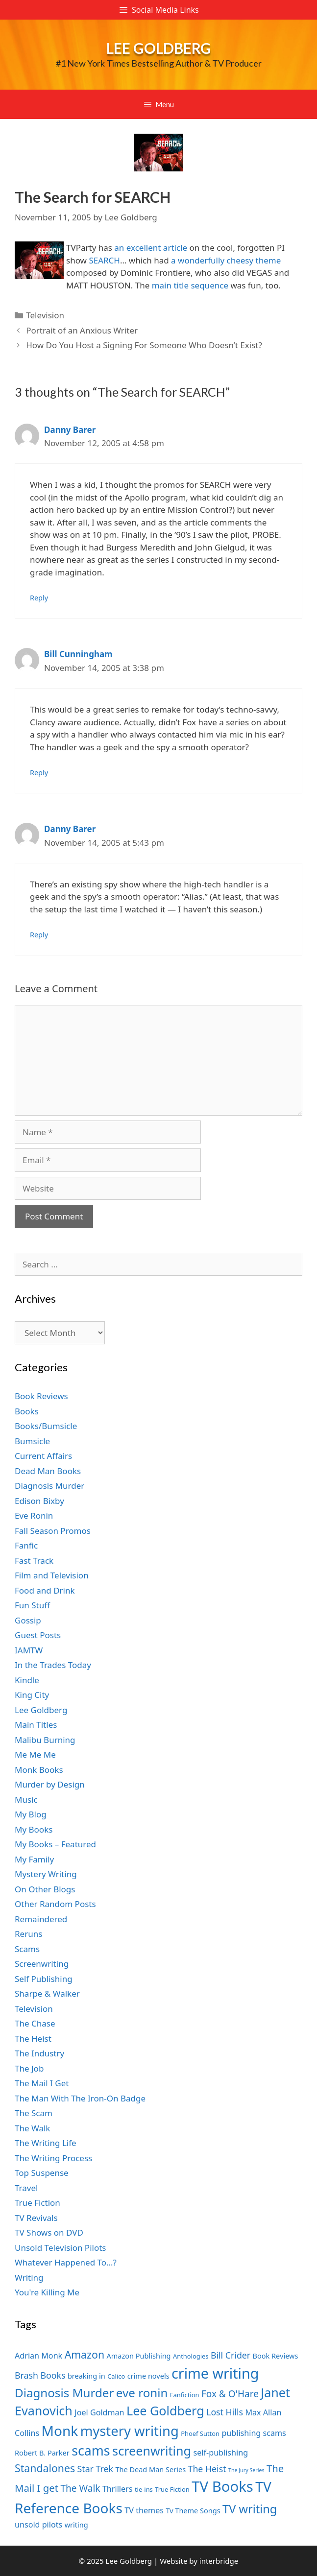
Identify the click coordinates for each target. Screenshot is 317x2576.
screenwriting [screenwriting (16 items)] (151, 2450)
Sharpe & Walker (47, 1993)
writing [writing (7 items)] (76, 2524)
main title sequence (191, 285)
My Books (33, 1829)
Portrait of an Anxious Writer (82, 330)
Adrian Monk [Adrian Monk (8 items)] (38, 2355)
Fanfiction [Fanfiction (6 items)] (184, 2394)
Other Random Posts (55, 1903)
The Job (29, 2068)
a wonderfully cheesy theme (226, 260)
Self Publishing (44, 1978)
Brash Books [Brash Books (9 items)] (40, 2375)
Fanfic (26, 1545)
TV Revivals (36, 2217)
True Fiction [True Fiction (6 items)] (172, 2489)
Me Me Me (35, 1754)
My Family (34, 1859)
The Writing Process (53, 2158)
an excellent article (150, 247)
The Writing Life (45, 2142)
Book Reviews (41, 1396)
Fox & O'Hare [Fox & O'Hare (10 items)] (230, 2393)
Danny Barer (70, 429)
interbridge (218, 2561)
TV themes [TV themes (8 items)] (144, 2510)
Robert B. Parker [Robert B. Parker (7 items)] (42, 2452)
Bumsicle (32, 1441)
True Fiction (37, 2202)
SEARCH (104, 260)
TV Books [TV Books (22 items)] (222, 2486)
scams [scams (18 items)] (91, 2450)
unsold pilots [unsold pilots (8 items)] (38, 2524)
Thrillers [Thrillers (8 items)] (117, 2488)
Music (26, 1799)
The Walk (32, 2128)
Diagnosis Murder (49, 1485)
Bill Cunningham (78, 654)
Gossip (28, 1620)
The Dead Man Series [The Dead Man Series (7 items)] (150, 2469)
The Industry (39, 2053)
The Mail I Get (42, 2083)
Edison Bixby (39, 1500)
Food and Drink (45, 1590)
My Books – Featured (55, 1844)
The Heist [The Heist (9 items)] (207, 2469)
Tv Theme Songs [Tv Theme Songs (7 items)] (193, 2510)
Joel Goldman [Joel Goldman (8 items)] (99, 2412)
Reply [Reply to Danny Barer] (39, 597)
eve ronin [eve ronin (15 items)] (142, 2393)
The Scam (33, 2113)
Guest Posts (38, 1635)
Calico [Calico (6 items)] (116, 2376)
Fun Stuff (32, 1605)
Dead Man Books (48, 1471)
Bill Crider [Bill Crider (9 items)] (230, 2355)
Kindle (27, 1680)
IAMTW (29, 1650)
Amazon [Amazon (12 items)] (84, 2354)
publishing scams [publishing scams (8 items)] (253, 2433)
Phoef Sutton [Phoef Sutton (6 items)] (200, 2433)
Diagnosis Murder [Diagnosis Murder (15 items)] (64, 2393)
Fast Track (34, 1560)
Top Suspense (42, 2172)
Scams (27, 1949)
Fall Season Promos (53, 1530)
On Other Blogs (45, 1889)
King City (32, 1694)
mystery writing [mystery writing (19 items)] (129, 2431)
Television (45, 315)
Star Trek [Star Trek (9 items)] (95, 2469)
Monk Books (39, 1769)
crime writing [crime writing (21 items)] (215, 2373)
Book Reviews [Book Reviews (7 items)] (275, 2356)
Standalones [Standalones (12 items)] (45, 2468)
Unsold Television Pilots (60, 2247)
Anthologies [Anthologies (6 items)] (191, 2356)
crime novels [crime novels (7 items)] (148, 2376)
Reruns (28, 1933)
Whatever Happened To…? (66, 2262)
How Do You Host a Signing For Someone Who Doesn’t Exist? (144, 345)
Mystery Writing (46, 1874)
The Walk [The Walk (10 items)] (80, 2488)
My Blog (31, 1814)
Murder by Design (50, 1784)
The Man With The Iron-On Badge (80, 2098)
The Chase (35, 2023)
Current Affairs (43, 1455)
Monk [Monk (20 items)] (60, 2430)
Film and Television (52, 1575)
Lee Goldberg (158, 48)
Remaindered (41, 1919)
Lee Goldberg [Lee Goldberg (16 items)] (165, 2410)
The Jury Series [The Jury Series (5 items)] (246, 2470)
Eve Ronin (34, 1515)
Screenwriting (42, 1963)
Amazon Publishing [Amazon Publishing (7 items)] (138, 2356)
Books (27, 1411)
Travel (26, 2188)
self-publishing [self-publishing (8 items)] (221, 2452)
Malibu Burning (45, 1739)
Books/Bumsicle (46, 1425)
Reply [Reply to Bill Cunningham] (39, 772)
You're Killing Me (47, 2292)
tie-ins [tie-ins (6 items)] (144, 2489)
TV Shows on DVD (49, 2232)
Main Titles (36, 1724)
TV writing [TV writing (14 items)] (249, 2509)
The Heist (33, 2038)
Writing (29, 2277)
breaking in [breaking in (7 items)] (86, 2376)
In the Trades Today (53, 1664)
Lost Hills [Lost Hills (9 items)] (224, 2412)
